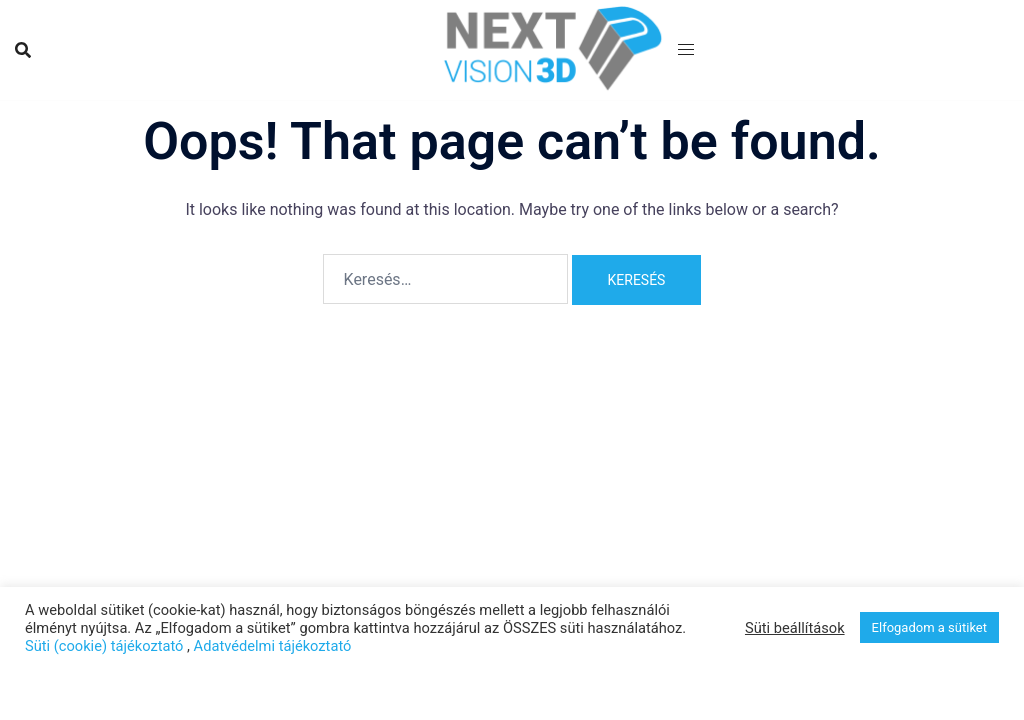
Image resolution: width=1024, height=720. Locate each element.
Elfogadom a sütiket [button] (929, 627)
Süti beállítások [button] (795, 628)
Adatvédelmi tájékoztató (273, 646)
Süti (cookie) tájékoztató (104, 646)
